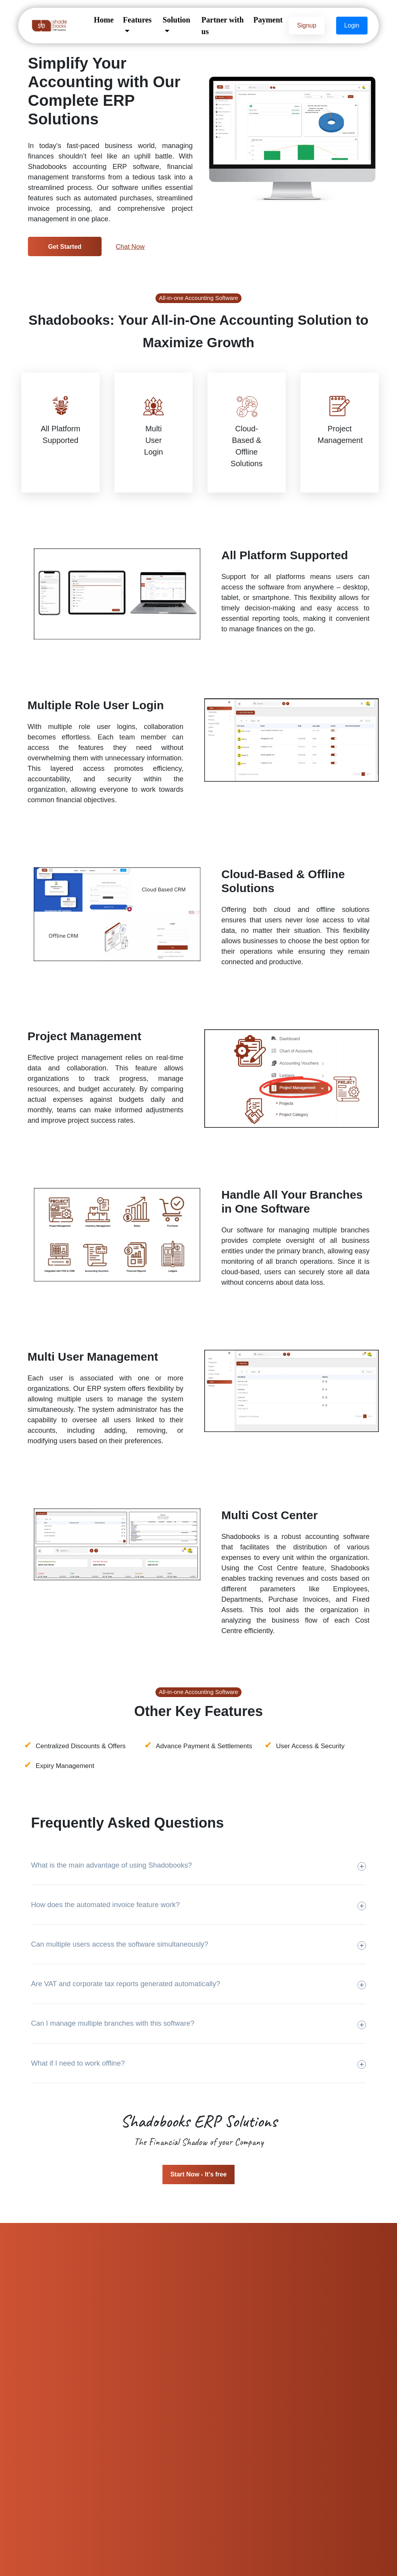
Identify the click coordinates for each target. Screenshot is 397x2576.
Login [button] (351, 25)
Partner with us (223, 26)
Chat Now (130, 246)
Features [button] (137, 20)
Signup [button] (306, 25)
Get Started (64, 246)
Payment (268, 20)
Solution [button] (176, 20)
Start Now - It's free (198, 2174)
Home (104, 20)
